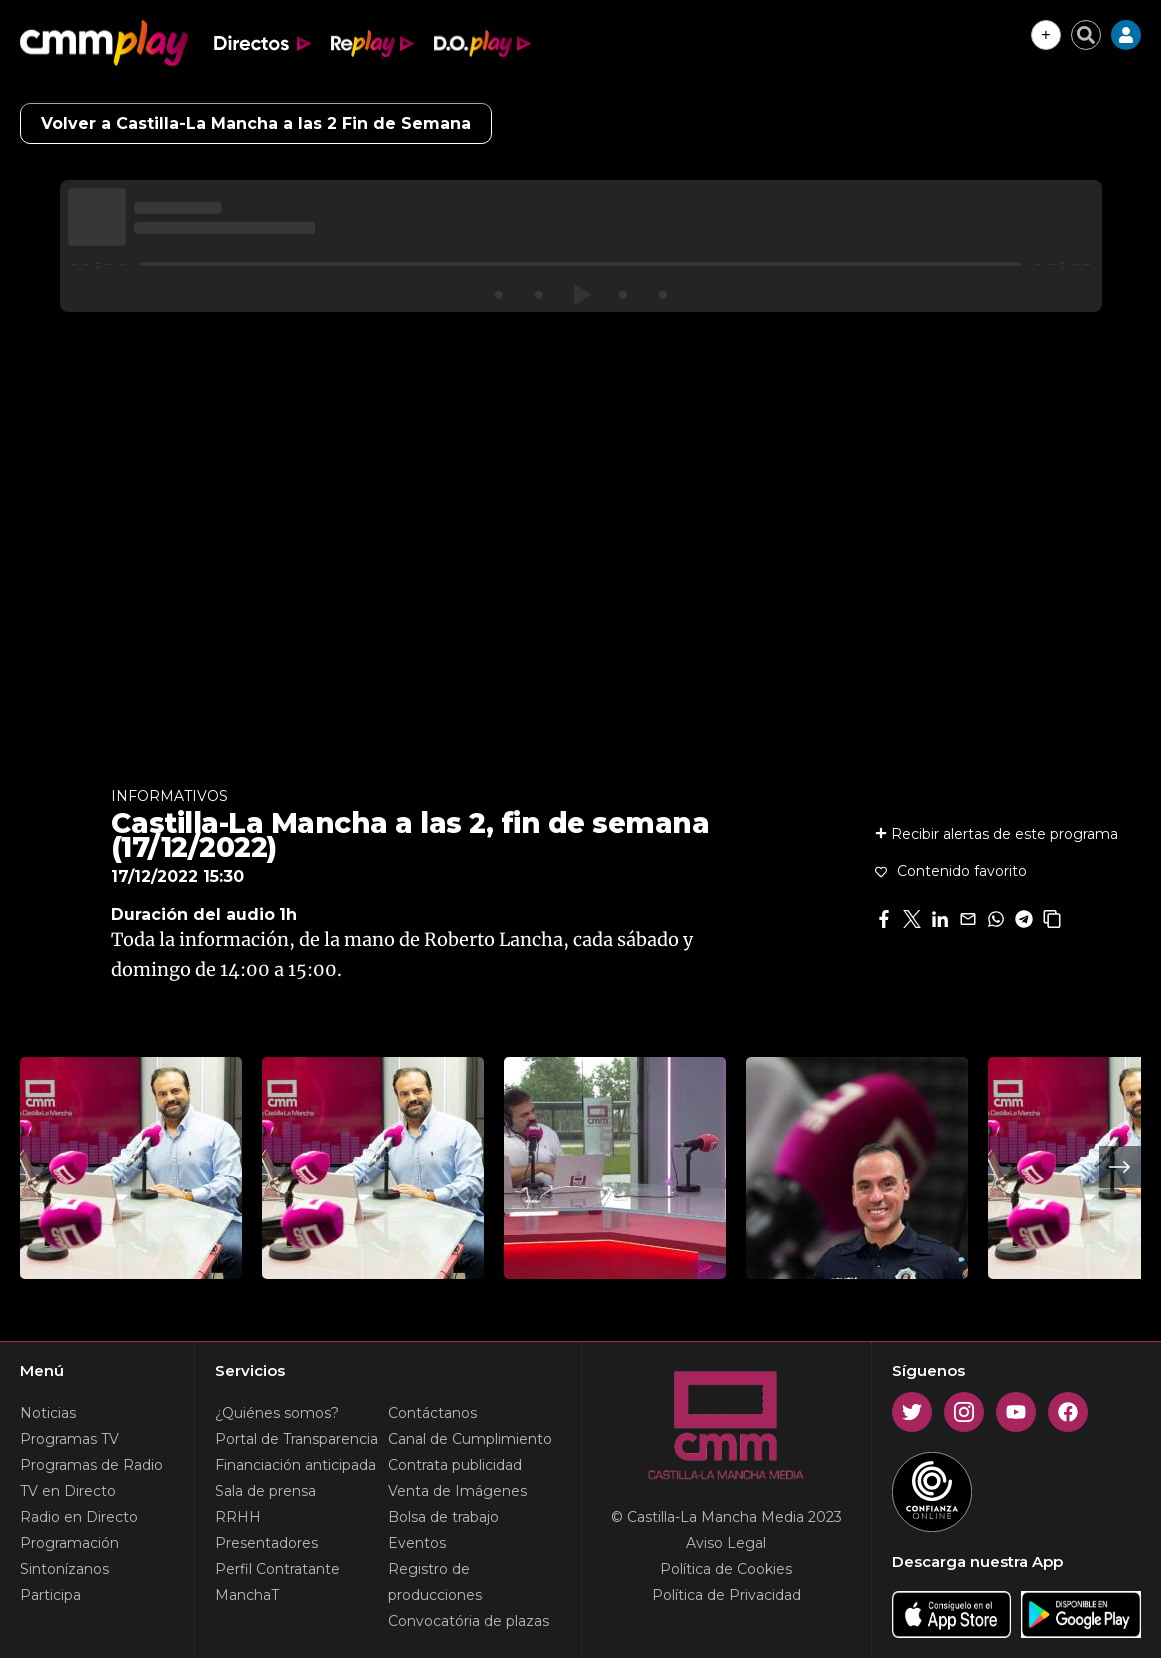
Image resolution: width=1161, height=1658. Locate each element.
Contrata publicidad (455, 1465)
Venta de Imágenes (457, 1491)
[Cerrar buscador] (1086, 35)
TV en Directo (68, 1491)
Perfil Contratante (277, 1569)
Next (1120, 1167)
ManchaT (247, 1595)
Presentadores (266, 1543)
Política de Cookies (726, 1569)
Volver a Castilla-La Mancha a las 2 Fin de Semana (256, 123)
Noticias (48, 1413)
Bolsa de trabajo (443, 1517)
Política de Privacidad (726, 1595)
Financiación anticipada (295, 1465)
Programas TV (69, 1439)
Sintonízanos (64, 1569)
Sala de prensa (265, 1491)
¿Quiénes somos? (277, 1413)
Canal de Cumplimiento (470, 1439)
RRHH (238, 1517)
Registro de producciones (435, 1582)
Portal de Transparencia (296, 1439)
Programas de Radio (91, 1465)
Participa (50, 1595)
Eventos (417, 1543)
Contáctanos (432, 1413)
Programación (69, 1543)
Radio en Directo (79, 1517)
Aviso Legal (726, 1543)
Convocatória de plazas (468, 1621)
